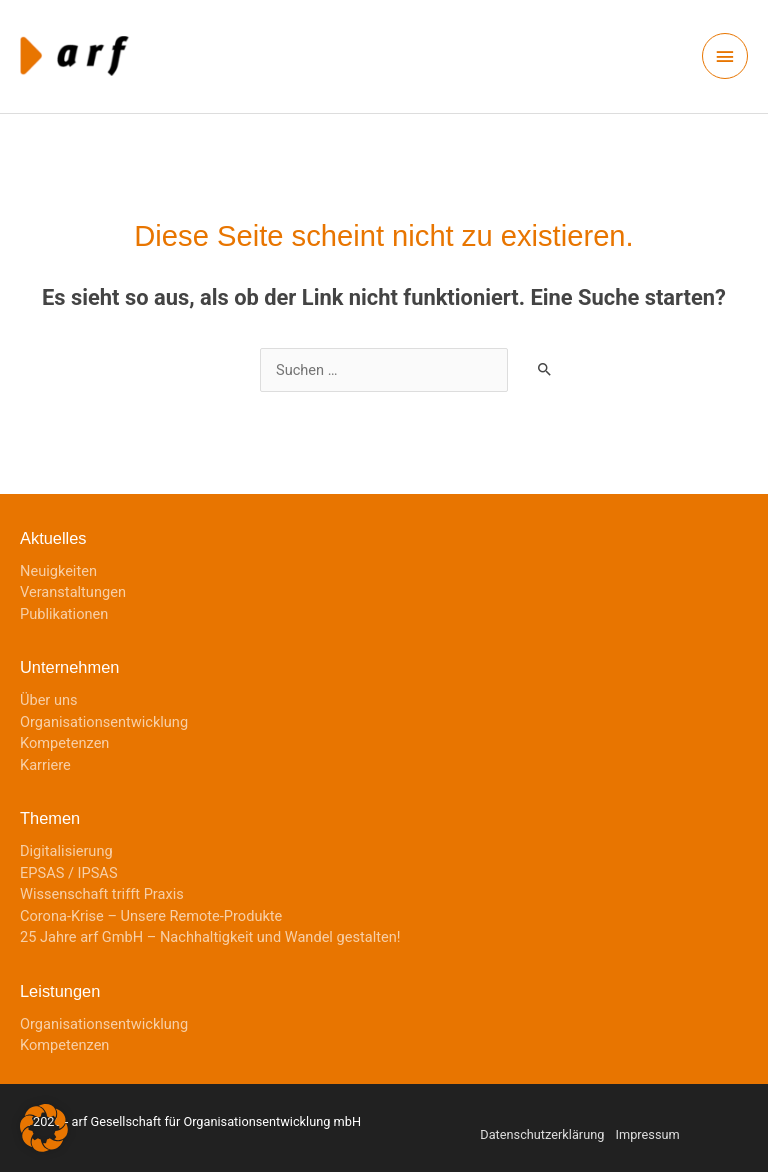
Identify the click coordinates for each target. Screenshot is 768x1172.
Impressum (648, 1134)
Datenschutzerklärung (542, 1134)
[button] (44, 1128)
